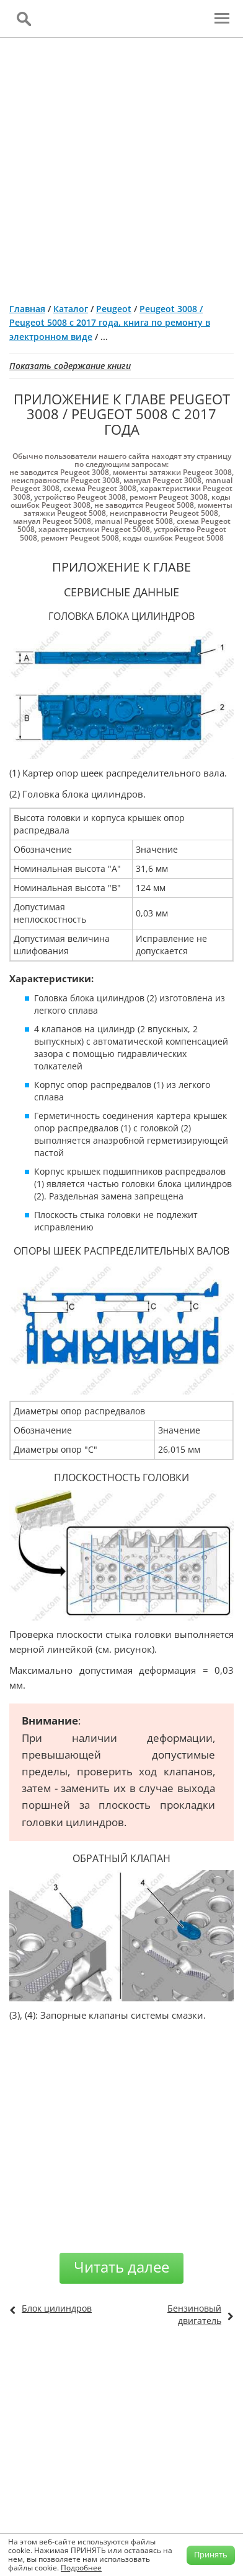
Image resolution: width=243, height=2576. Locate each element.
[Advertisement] (121, 165)
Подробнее (81, 2567)
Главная (27, 309)
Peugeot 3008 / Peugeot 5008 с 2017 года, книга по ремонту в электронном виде (109, 322)
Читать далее (121, 2266)
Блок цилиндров (57, 2308)
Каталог (70, 309)
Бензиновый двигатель (194, 2314)
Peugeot (113, 309)
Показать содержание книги (70, 366)
